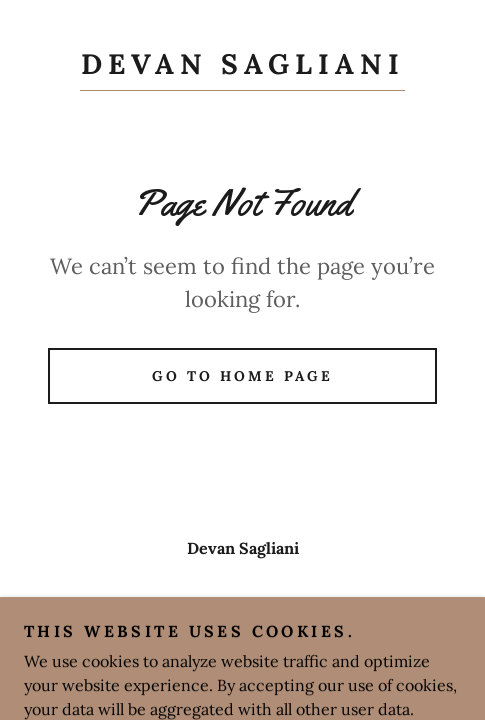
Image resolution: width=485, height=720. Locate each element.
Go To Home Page (242, 376)
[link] (242, 69)
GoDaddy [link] (282, 647)
